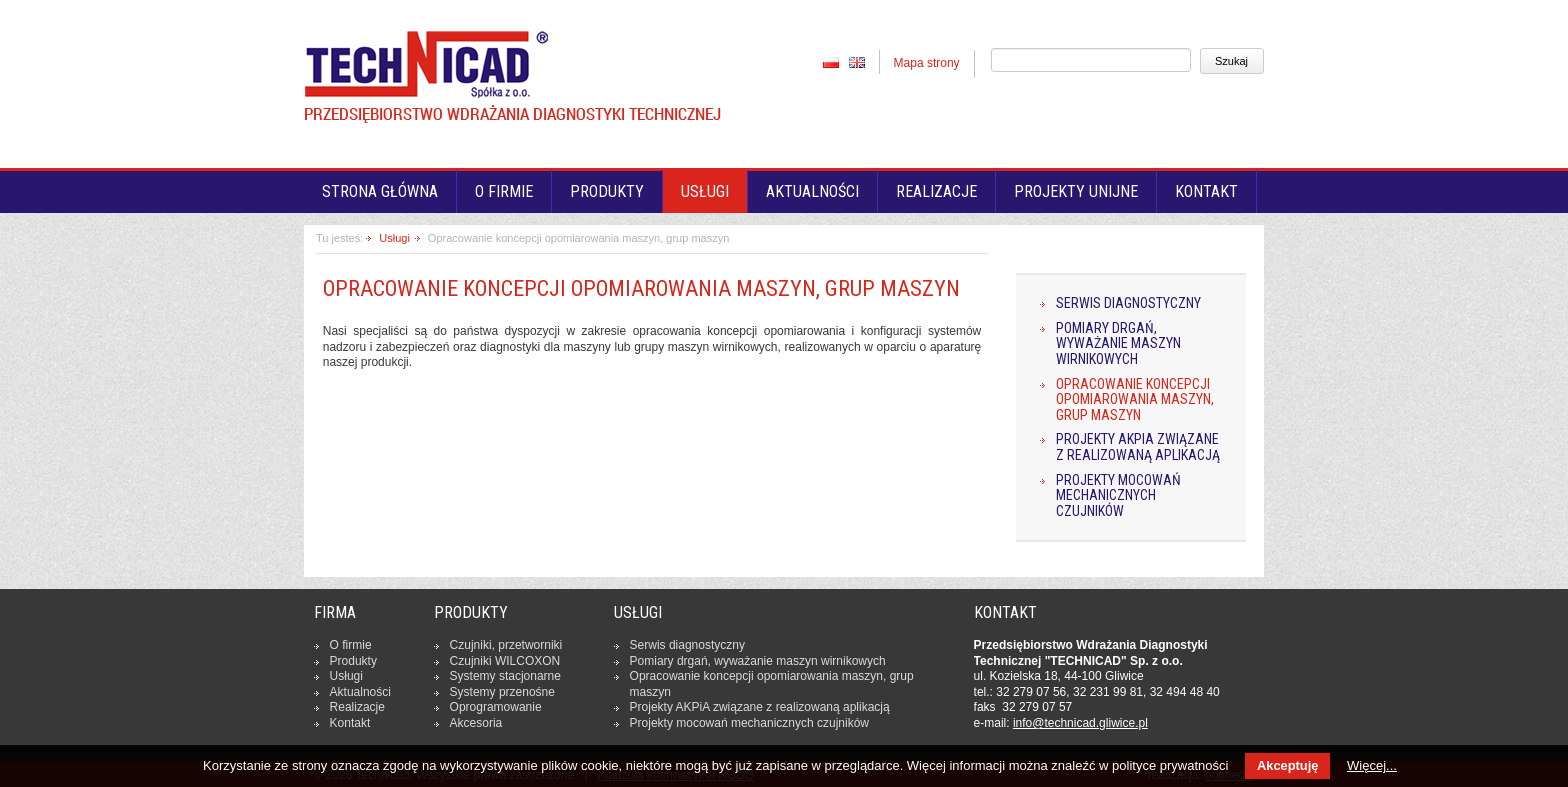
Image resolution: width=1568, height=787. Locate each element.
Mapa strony (927, 63)
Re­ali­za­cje (357, 707)
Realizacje (936, 191)
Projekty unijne (1076, 191)
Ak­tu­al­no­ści (360, 692)
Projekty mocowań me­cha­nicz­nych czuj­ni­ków (749, 723)
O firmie (504, 191)
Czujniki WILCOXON (505, 661)
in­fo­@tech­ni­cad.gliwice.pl (1080, 723)
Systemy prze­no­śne (502, 692)
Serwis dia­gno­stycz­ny (687, 645)
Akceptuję (1287, 765)
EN (857, 62)
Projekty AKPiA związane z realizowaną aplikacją (1138, 447)
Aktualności (812, 191)
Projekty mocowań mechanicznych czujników (1118, 496)
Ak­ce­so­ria (476, 723)
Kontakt (1206, 191)
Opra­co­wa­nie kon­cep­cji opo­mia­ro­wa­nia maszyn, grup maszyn (772, 684)
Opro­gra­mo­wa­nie (496, 707)
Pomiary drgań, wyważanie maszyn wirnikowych (1118, 344)
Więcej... (1372, 765)
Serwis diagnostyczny (1128, 303)
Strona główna (380, 191)
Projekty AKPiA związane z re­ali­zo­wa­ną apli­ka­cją (760, 707)
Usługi (705, 191)
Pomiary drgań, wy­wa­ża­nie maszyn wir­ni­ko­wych (758, 661)
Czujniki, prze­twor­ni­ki (506, 645)
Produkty (607, 191)
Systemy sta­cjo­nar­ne (505, 676)
